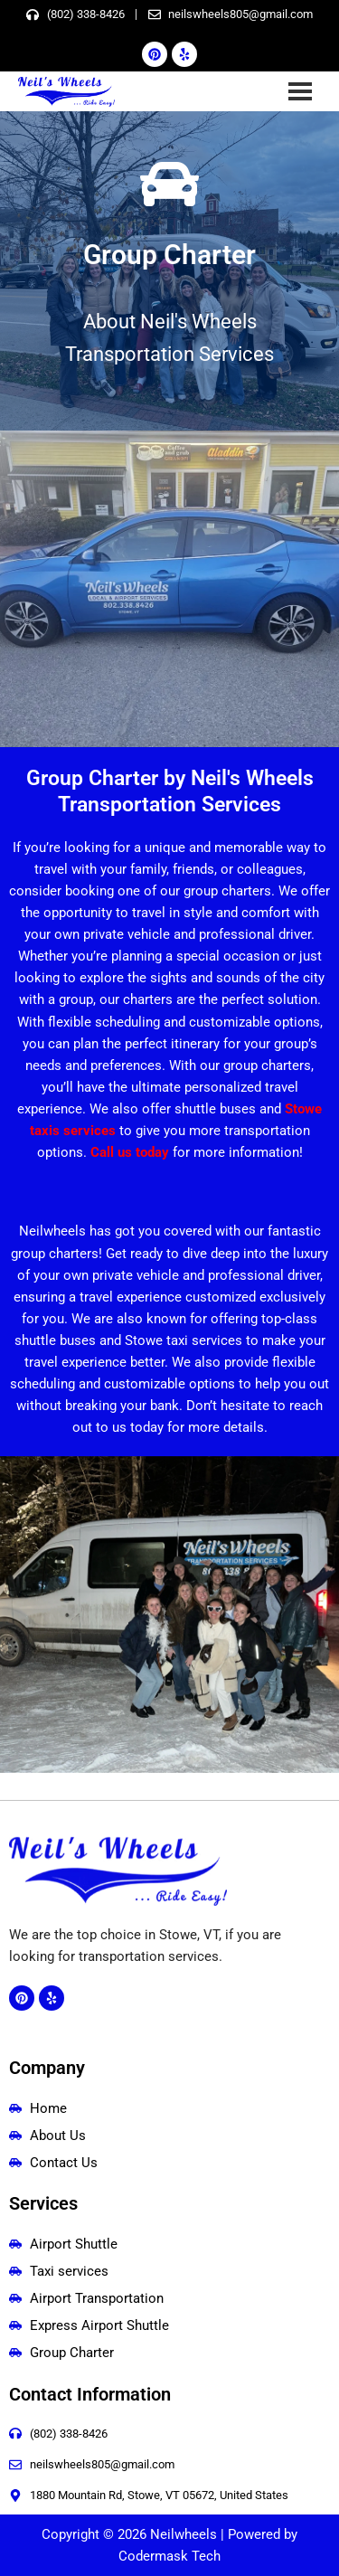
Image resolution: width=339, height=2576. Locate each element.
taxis (46, 1130)
